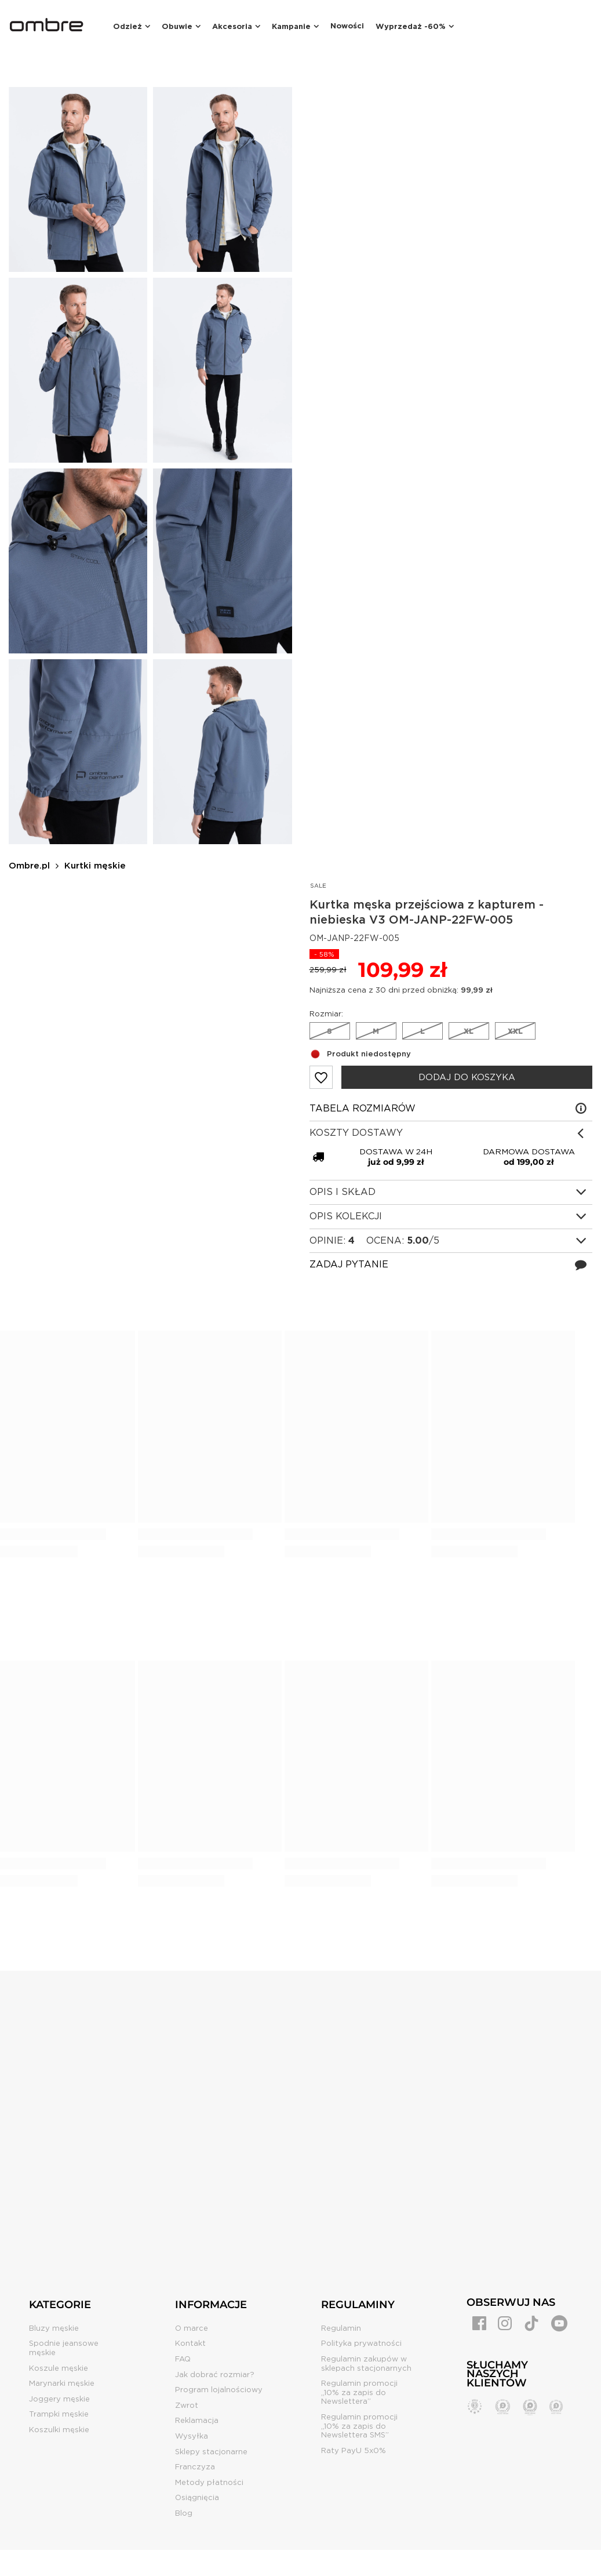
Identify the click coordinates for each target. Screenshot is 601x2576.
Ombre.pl (29, 865)
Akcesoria (232, 26)
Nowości (347, 26)
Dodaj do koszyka (466, 1077)
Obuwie (177, 26)
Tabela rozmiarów (362, 1108)
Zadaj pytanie (348, 1264)
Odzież (127, 26)
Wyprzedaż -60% (411, 26)
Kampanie (291, 26)
